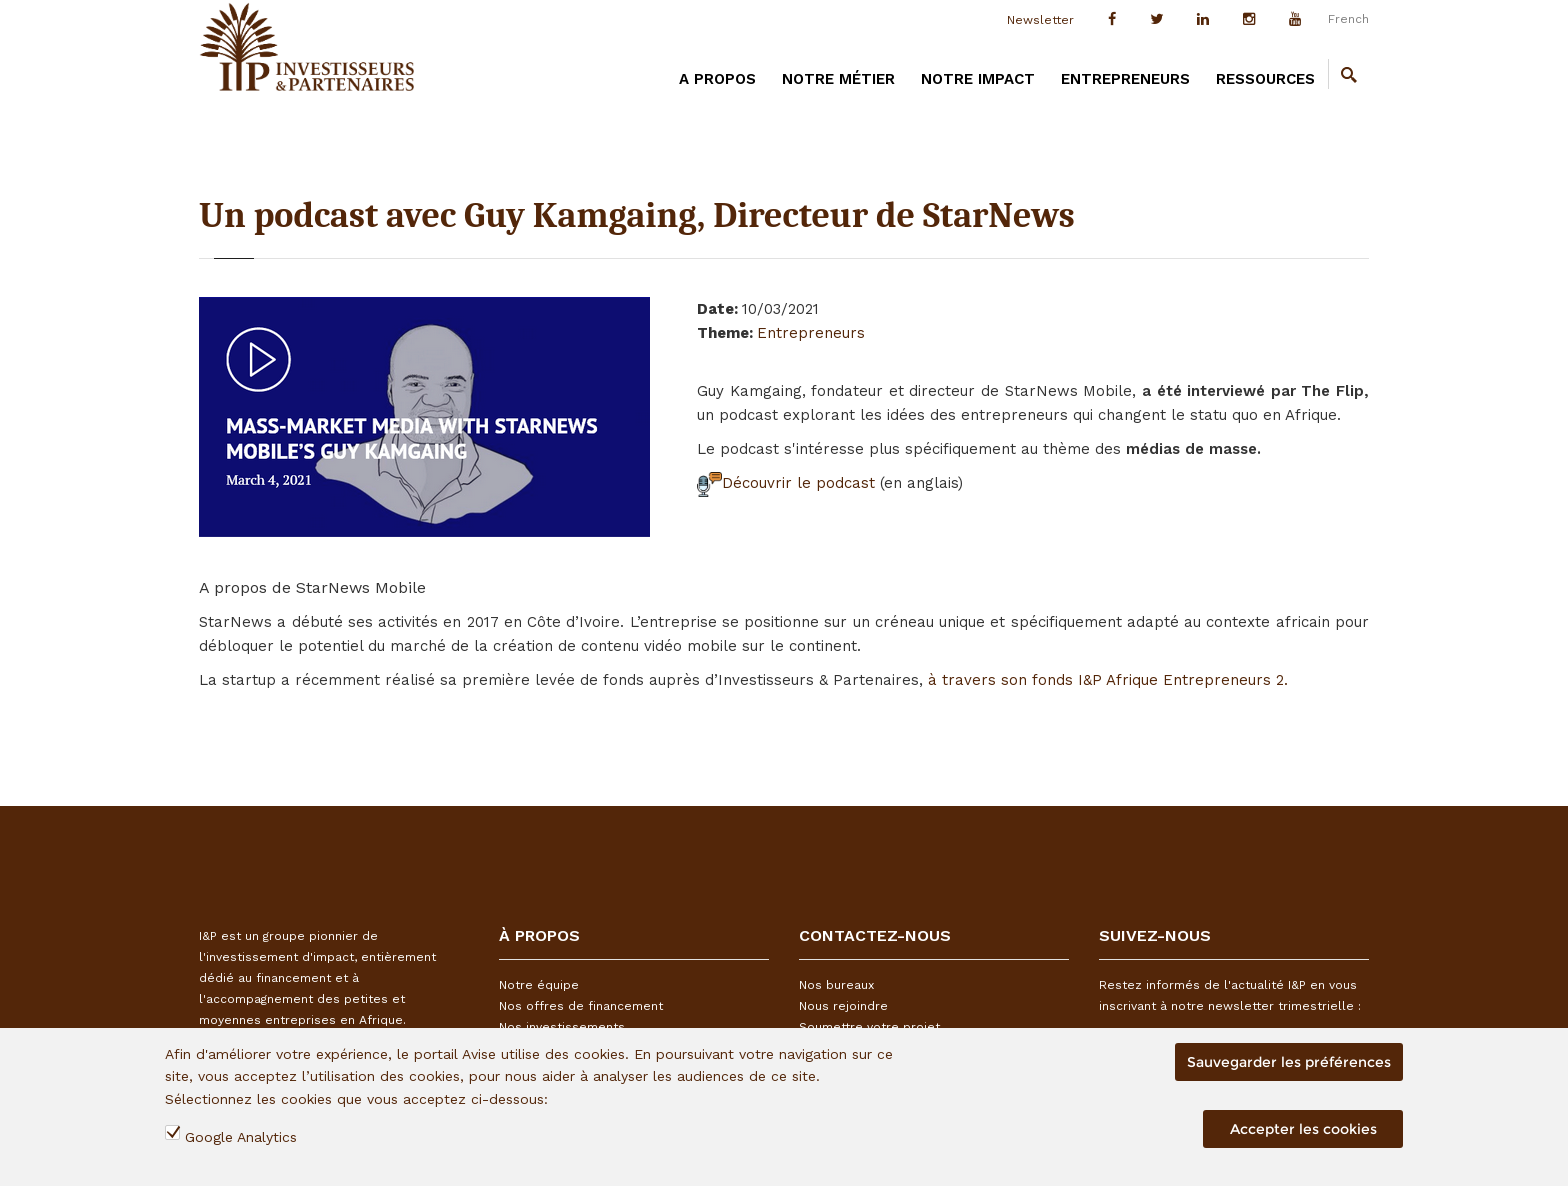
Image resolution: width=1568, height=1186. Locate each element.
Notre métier (838, 79)
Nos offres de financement (581, 1006)
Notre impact (978, 79)
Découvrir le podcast (788, 483)
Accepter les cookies (1303, 1129)
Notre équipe (539, 985)
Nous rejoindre (843, 1006)
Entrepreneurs (1125, 79)
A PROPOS (717, 79)
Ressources (1265, 79)
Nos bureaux (836, 985)
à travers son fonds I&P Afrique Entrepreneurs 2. (1108, 680)
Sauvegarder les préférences (1289, 1062)
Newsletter (1040, 20)
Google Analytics (241, 1137)
